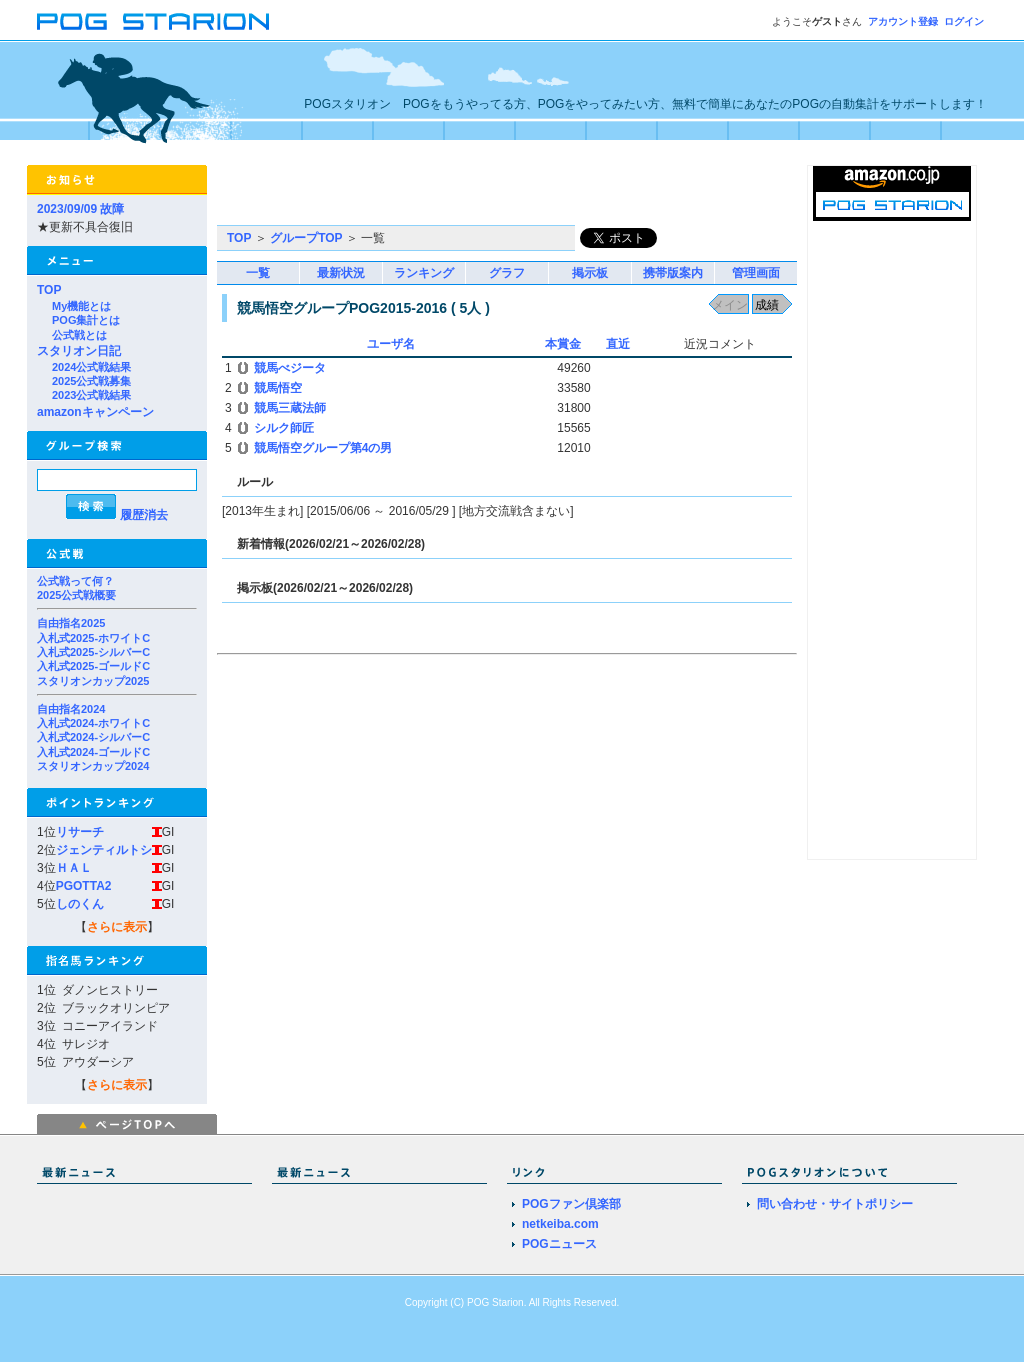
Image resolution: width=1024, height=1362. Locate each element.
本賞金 (563, 344)
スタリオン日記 (79, 351)
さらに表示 (117, 927)
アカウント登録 (903, 21)
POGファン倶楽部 (571, 1204)
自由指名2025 (71, 623)
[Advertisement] (451, 195)
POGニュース (559, 1244)
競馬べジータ (290, 368)
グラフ (507, 273)
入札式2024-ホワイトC (93, 723)
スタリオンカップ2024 (93, 766)
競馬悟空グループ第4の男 (323, 448)
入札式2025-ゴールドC (93, 666)
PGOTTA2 (84, 886)
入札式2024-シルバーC (93, 737)
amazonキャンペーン (95, 412)
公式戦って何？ (75, 581)
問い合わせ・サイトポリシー (835, 1204)
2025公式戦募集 (91, 381)
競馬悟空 (278, 388)
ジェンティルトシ (104, 850)
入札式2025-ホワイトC (93, 638)
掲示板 (590, 273)
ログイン (964, 21)
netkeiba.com (560, 1224)
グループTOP (306, 238)
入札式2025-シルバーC (93, 652)
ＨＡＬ (74, 868)
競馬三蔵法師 (290, 408)
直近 (618, 344)
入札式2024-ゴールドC (93, 752)
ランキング (424, 273)
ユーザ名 (391, 344)
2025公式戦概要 (76, 595)
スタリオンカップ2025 (93, 681)
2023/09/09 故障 (80, 209)
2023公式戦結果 (91, 395)
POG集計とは (86, 320)
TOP (49, 290)
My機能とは (81, 306)
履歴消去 (144, 515)
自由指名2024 (71, 709)
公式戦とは (79, 335)
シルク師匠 (284, 428)
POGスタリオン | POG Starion (153, 21)
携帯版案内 (673, 273)
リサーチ (80, 832)
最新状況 (341, 273)
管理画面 (756, 273)
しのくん (80, 904)
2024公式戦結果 (91, 367)
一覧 (258, 273)
